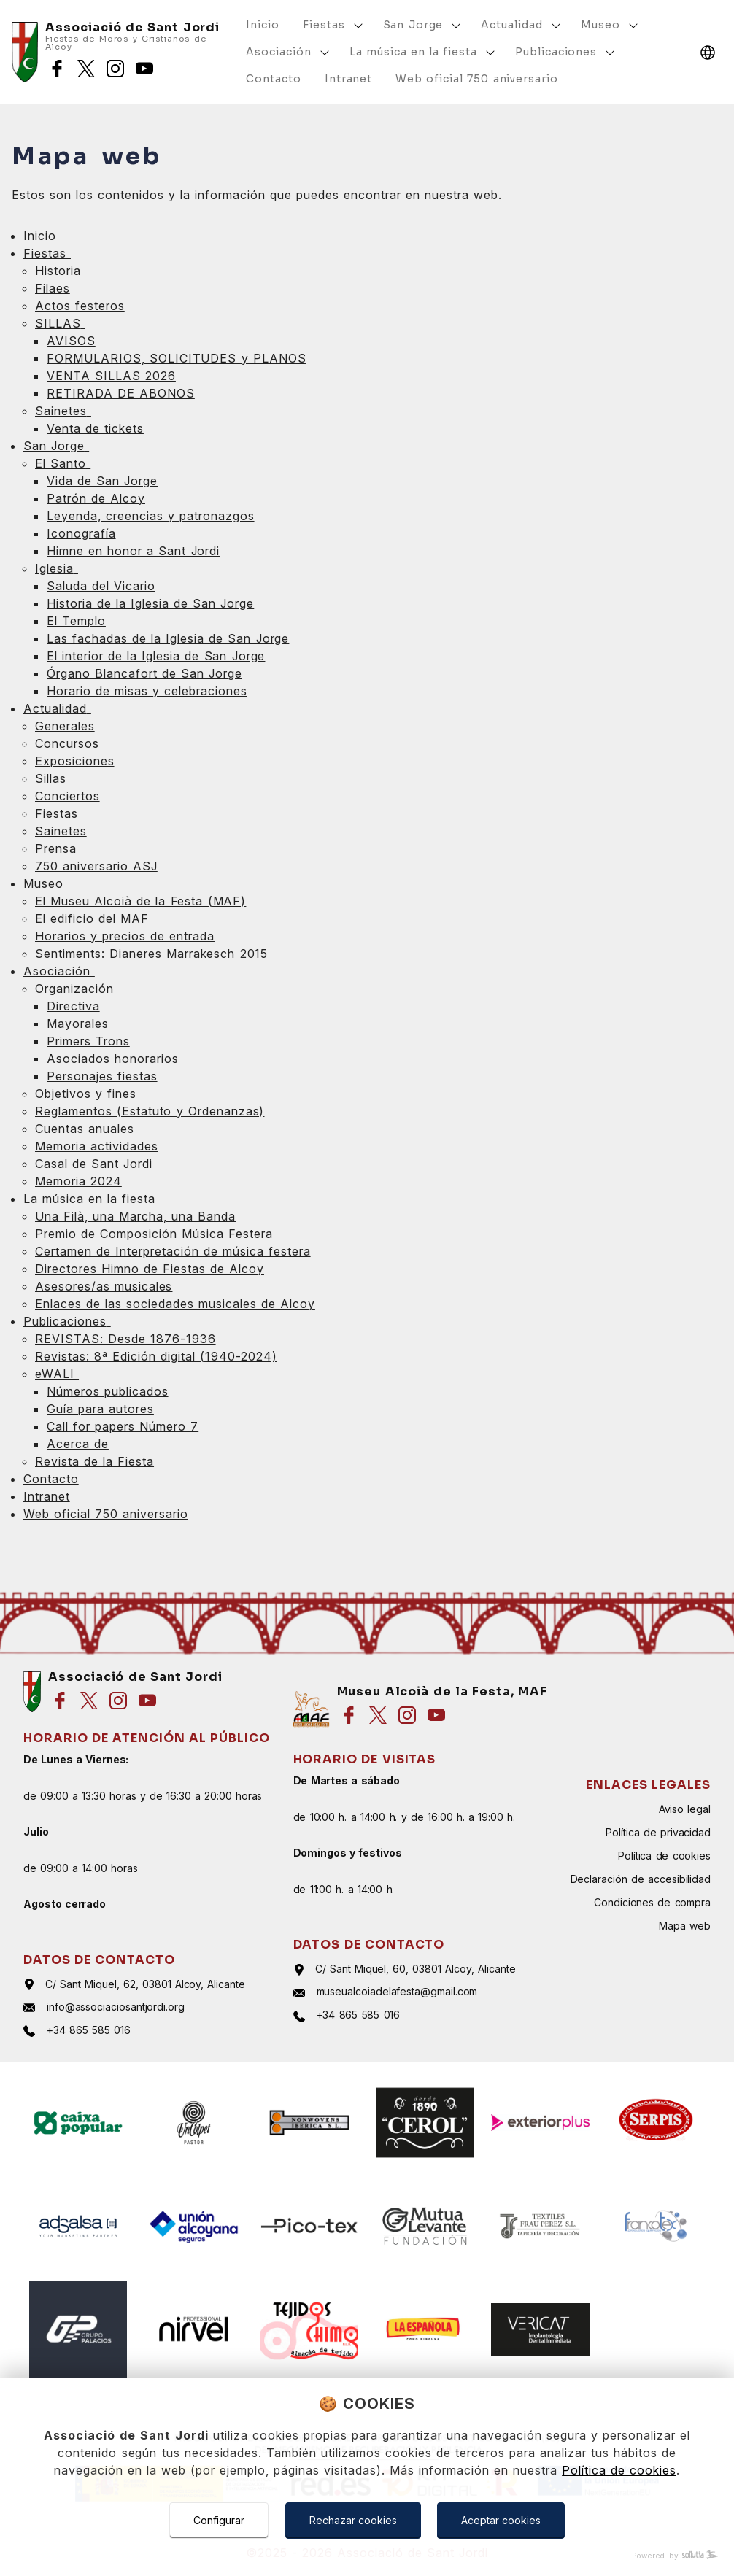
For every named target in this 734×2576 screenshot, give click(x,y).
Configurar (218, 2520)
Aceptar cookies (501, 2520)
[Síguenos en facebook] (57, 68)
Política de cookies (619, 2470)
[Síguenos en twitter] (86, 68)
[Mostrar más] (358, 25)
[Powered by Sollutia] (367, 2555)
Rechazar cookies (353, 2520)
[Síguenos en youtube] (144, 68)
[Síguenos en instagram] (115, 68)
